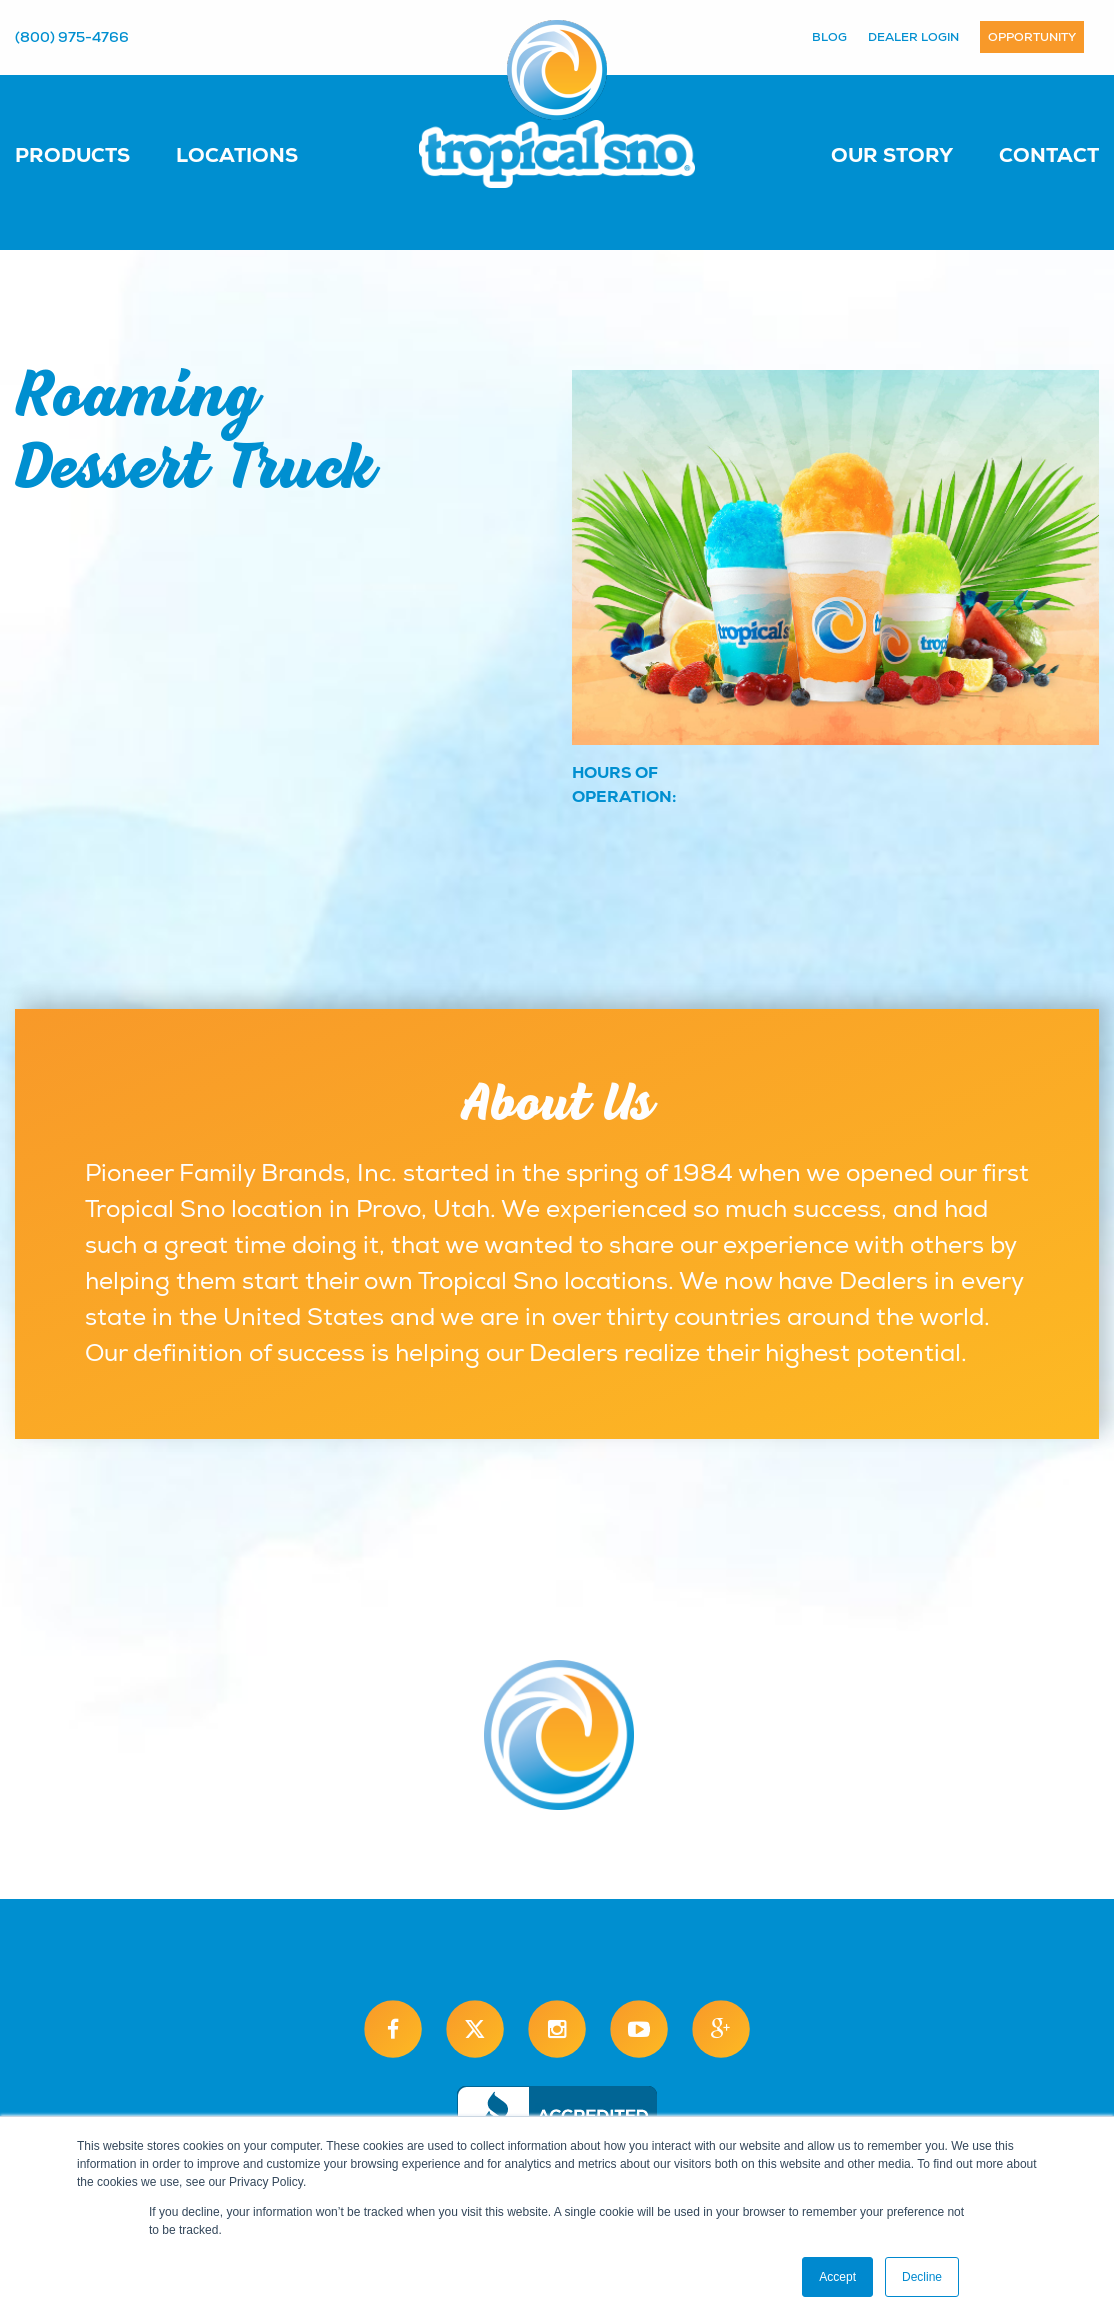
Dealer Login (913, 37)
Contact (1049, 155)
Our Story (892, 155)
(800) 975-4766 (72, 37)
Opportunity (1032, 37)
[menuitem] (92, 154)
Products (72, 155)
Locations (237, 155)
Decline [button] (922, 2277)
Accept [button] (837, 2277)
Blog (829, 37)
